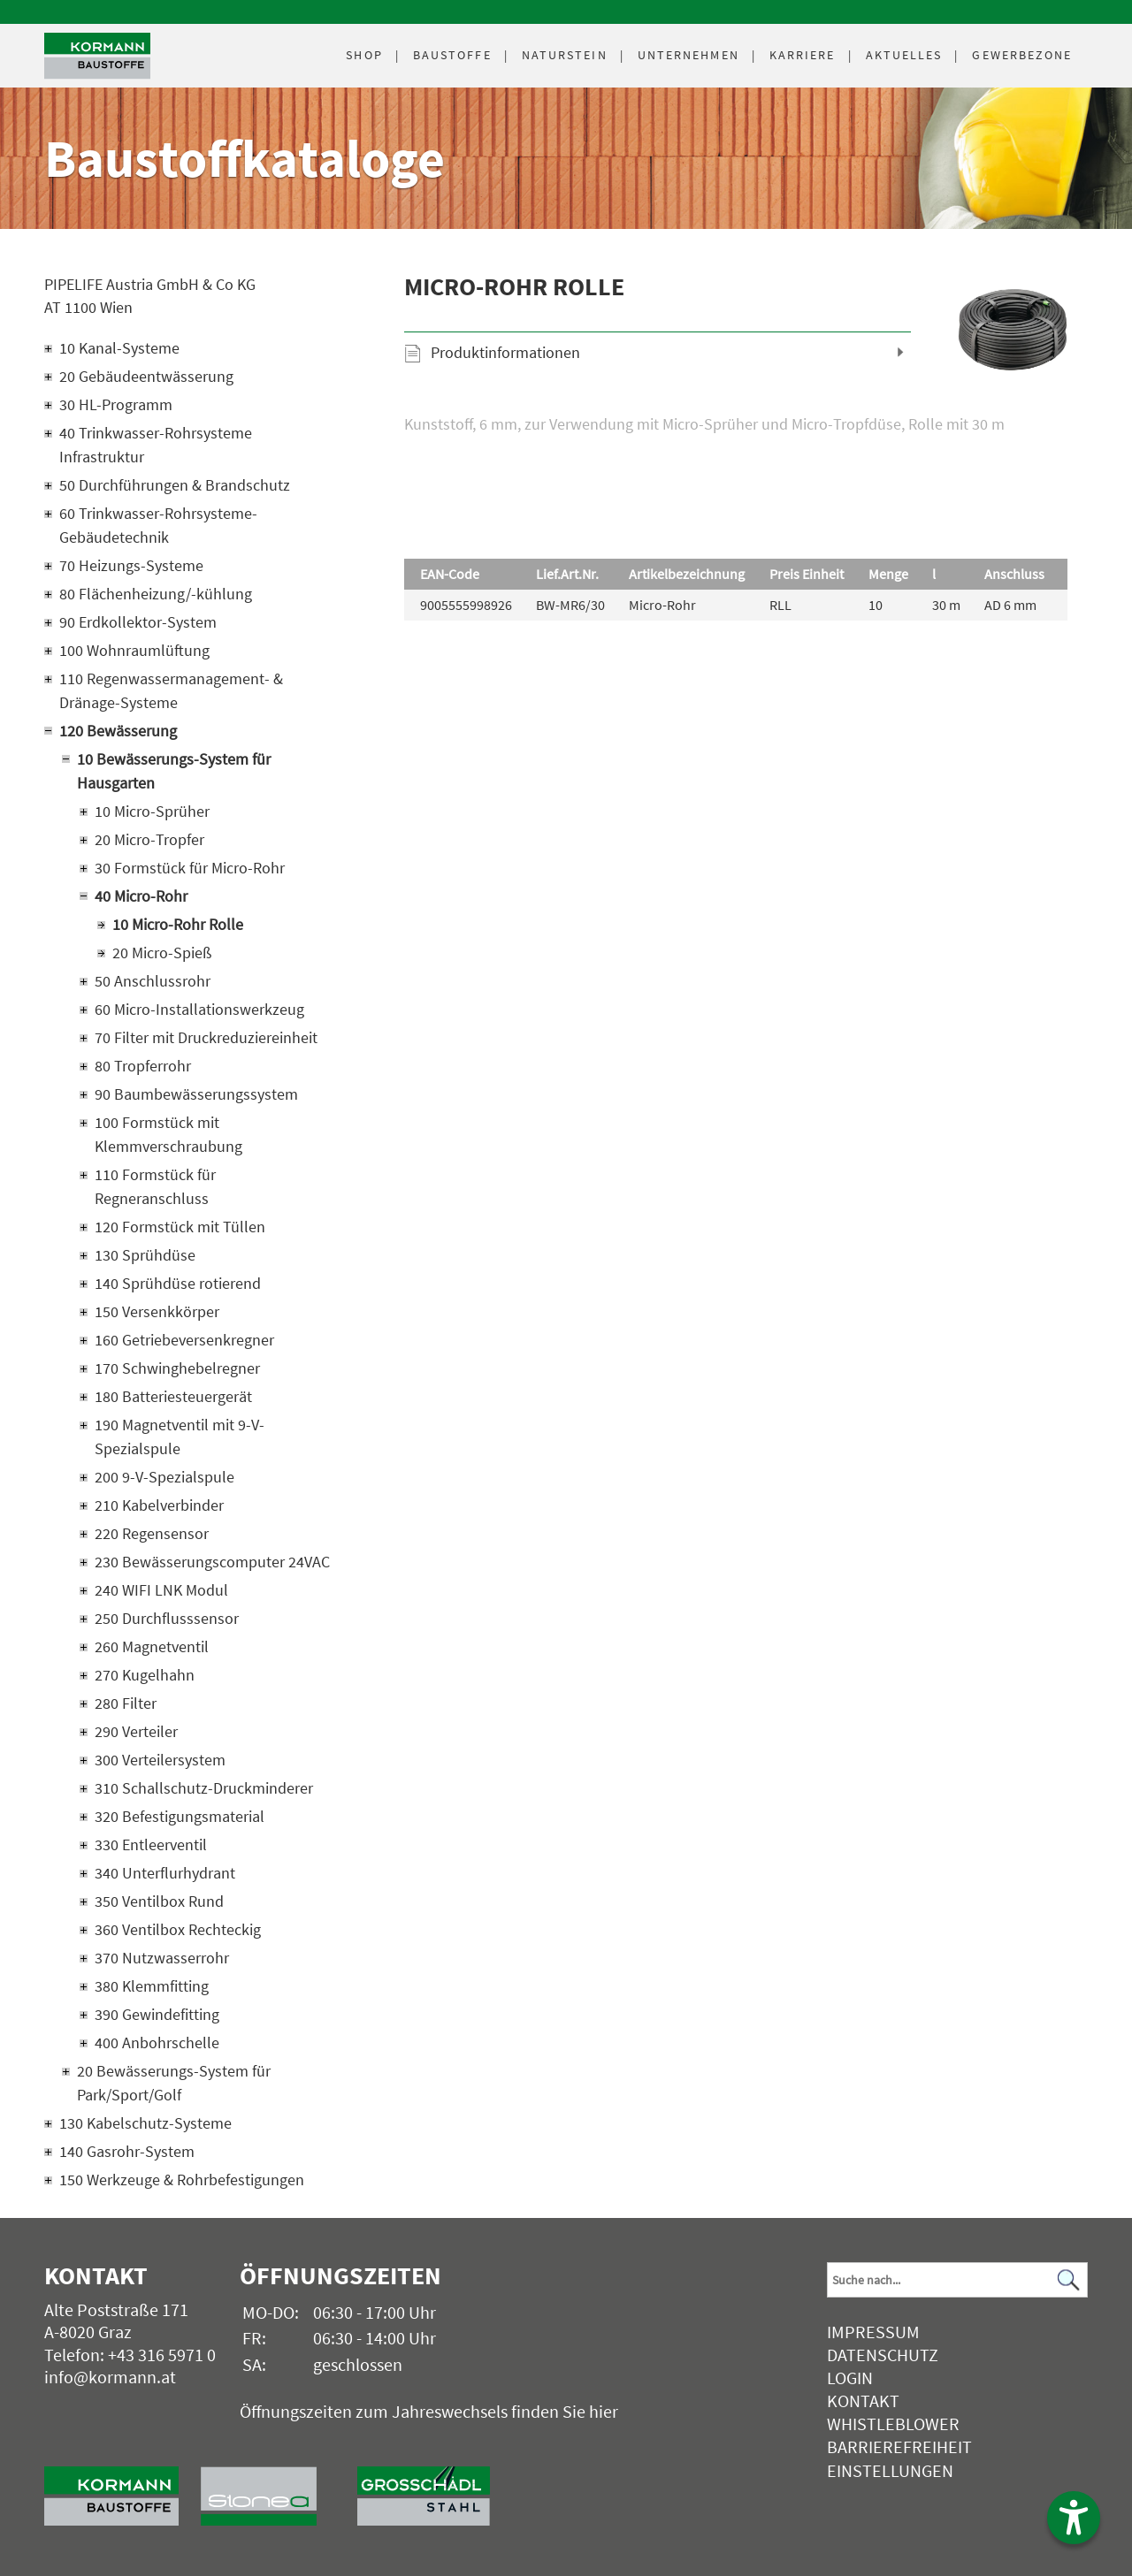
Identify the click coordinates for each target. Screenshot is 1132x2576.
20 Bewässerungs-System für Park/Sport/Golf (174, 2083)
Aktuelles (904, 55)
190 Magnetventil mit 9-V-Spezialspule (179, 1436)
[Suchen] (1069, 2280)
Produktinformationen (505, 352)
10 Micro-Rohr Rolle (177, 924)
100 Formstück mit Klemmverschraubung (168, 1134)
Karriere (802, 55)
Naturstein (565, 55)
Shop (364, 55)
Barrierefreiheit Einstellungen (899, 2458)
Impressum (873, 2332)
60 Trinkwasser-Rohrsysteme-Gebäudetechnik (158, 525)
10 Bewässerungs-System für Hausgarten (174, 771)
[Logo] (97, 56)
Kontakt (863, 2400)
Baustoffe (452, 55)
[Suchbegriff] (957, 2280)
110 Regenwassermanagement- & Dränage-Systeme (171, 690)
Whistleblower (893, 2423)
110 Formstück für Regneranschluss (155, 1186)
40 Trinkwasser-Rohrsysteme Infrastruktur (155, 445)
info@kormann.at (110, 2377)
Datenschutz (882, 2355)
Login (850, 2377)
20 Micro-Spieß (161, 952)
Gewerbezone (1022, 55)
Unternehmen (688, 55)
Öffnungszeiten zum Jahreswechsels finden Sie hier (429, 2411)
